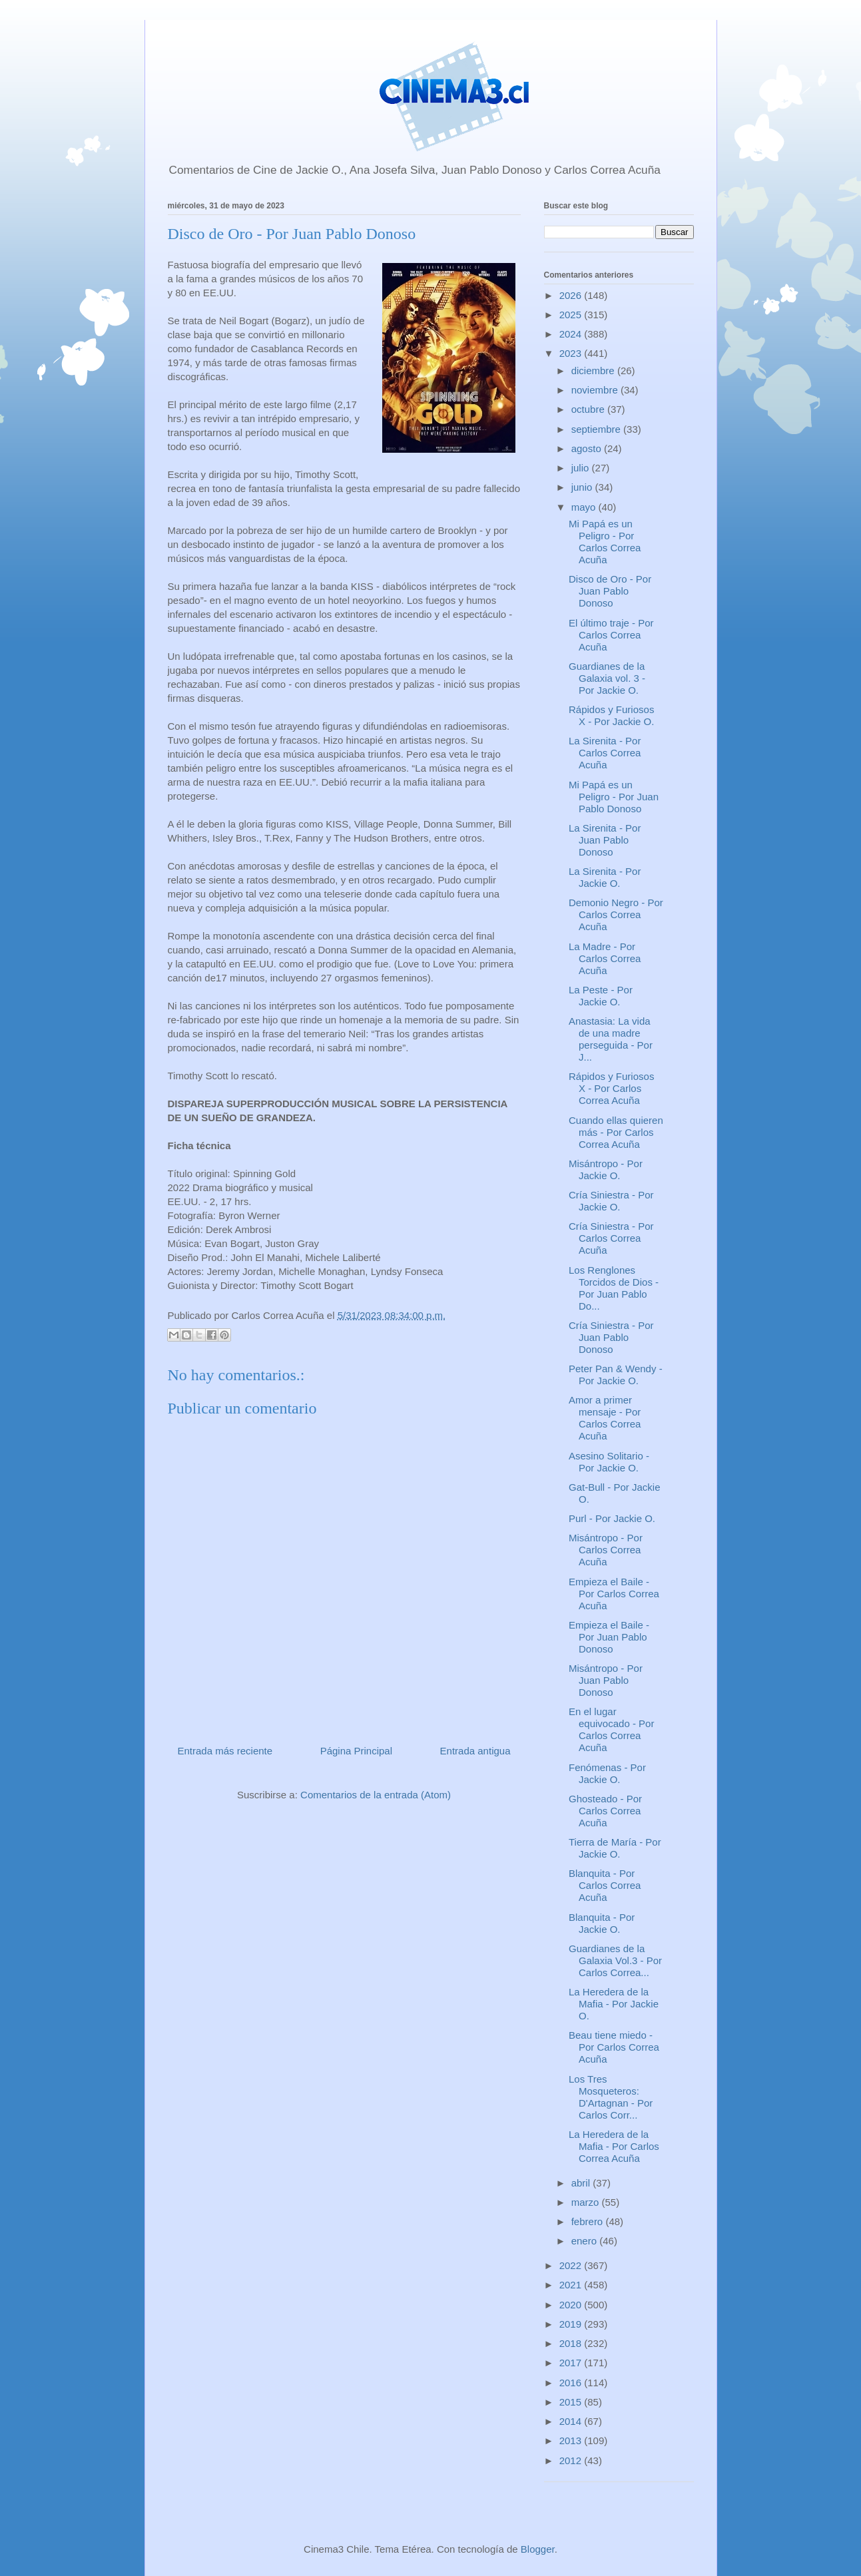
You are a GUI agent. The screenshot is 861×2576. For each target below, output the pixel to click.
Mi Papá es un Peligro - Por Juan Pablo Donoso (614, 796)
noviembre (596, 389)
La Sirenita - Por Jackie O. (605, 877)
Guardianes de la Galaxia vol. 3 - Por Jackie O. (607, 678)
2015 (572, 2402)
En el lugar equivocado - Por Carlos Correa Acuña (611, 1729)
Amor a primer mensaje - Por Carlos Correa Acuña (605, 1417)
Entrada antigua (475, 1750)
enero (585, 2240)
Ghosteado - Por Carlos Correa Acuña (605, 1810)
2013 (572, 2440)
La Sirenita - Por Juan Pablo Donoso (605, 840)
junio (583, 487)
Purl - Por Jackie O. (612, 1518)
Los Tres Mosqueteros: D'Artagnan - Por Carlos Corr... (611, 2097)
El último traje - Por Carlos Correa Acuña (611, 634)
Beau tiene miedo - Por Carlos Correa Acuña (614, 2047)
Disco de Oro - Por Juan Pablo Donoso (610, 591)
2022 (572, 2265)
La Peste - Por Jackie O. (601, 995)
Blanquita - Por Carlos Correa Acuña (605, 1885)
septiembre (597, 429)
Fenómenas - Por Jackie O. (607, 1773)
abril (582, 2183)
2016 (572, 2382)
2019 (572, 2324)
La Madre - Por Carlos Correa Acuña (605, 958)
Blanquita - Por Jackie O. (602, 1923)
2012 (572, 2460)
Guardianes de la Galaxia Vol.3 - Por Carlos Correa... (615, 1960)
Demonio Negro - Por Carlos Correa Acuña (616, 914)
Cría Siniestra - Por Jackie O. (611, 1200)
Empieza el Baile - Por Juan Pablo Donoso (609, 1637)
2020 (572, 2304)
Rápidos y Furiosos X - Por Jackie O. (611, 715)
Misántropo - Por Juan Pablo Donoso (606, 1680)
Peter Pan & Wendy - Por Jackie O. (616, 1374)
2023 (572, 353)
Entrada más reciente (225, 1750)
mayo (585, 507)
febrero (588, 2221)
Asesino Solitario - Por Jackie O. (609, 1461)
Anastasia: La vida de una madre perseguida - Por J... (611, 1039)
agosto (587, 448)
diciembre (594, 370)
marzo (586, 2202)
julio (581, 467)
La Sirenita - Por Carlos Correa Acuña (605, 752)
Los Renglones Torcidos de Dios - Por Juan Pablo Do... (614, 1288)
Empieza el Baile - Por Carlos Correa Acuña (614, 1593)
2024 (572, 334)
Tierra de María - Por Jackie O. (615, 1848)
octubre (589, 409)
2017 (572, 2362)
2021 (572, 2284)
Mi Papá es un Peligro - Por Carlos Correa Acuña (605, 541)
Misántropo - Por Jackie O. (606, 1169)
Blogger (538, 2549)
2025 (572, 314)
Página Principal (356, 1750)
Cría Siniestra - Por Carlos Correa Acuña (611, 1238)
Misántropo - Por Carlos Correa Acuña (606, 1549)
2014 (572, 2421)
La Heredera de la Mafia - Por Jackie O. (614, 2003)
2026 (572, 295)
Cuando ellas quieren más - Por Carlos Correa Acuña (616, 1132)
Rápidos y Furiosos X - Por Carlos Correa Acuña (611, 1088)
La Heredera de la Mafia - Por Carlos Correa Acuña (614, 2146)
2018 (572, 2343)
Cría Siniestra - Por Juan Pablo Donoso (611, 1337)
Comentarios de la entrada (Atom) (375, 1794)
